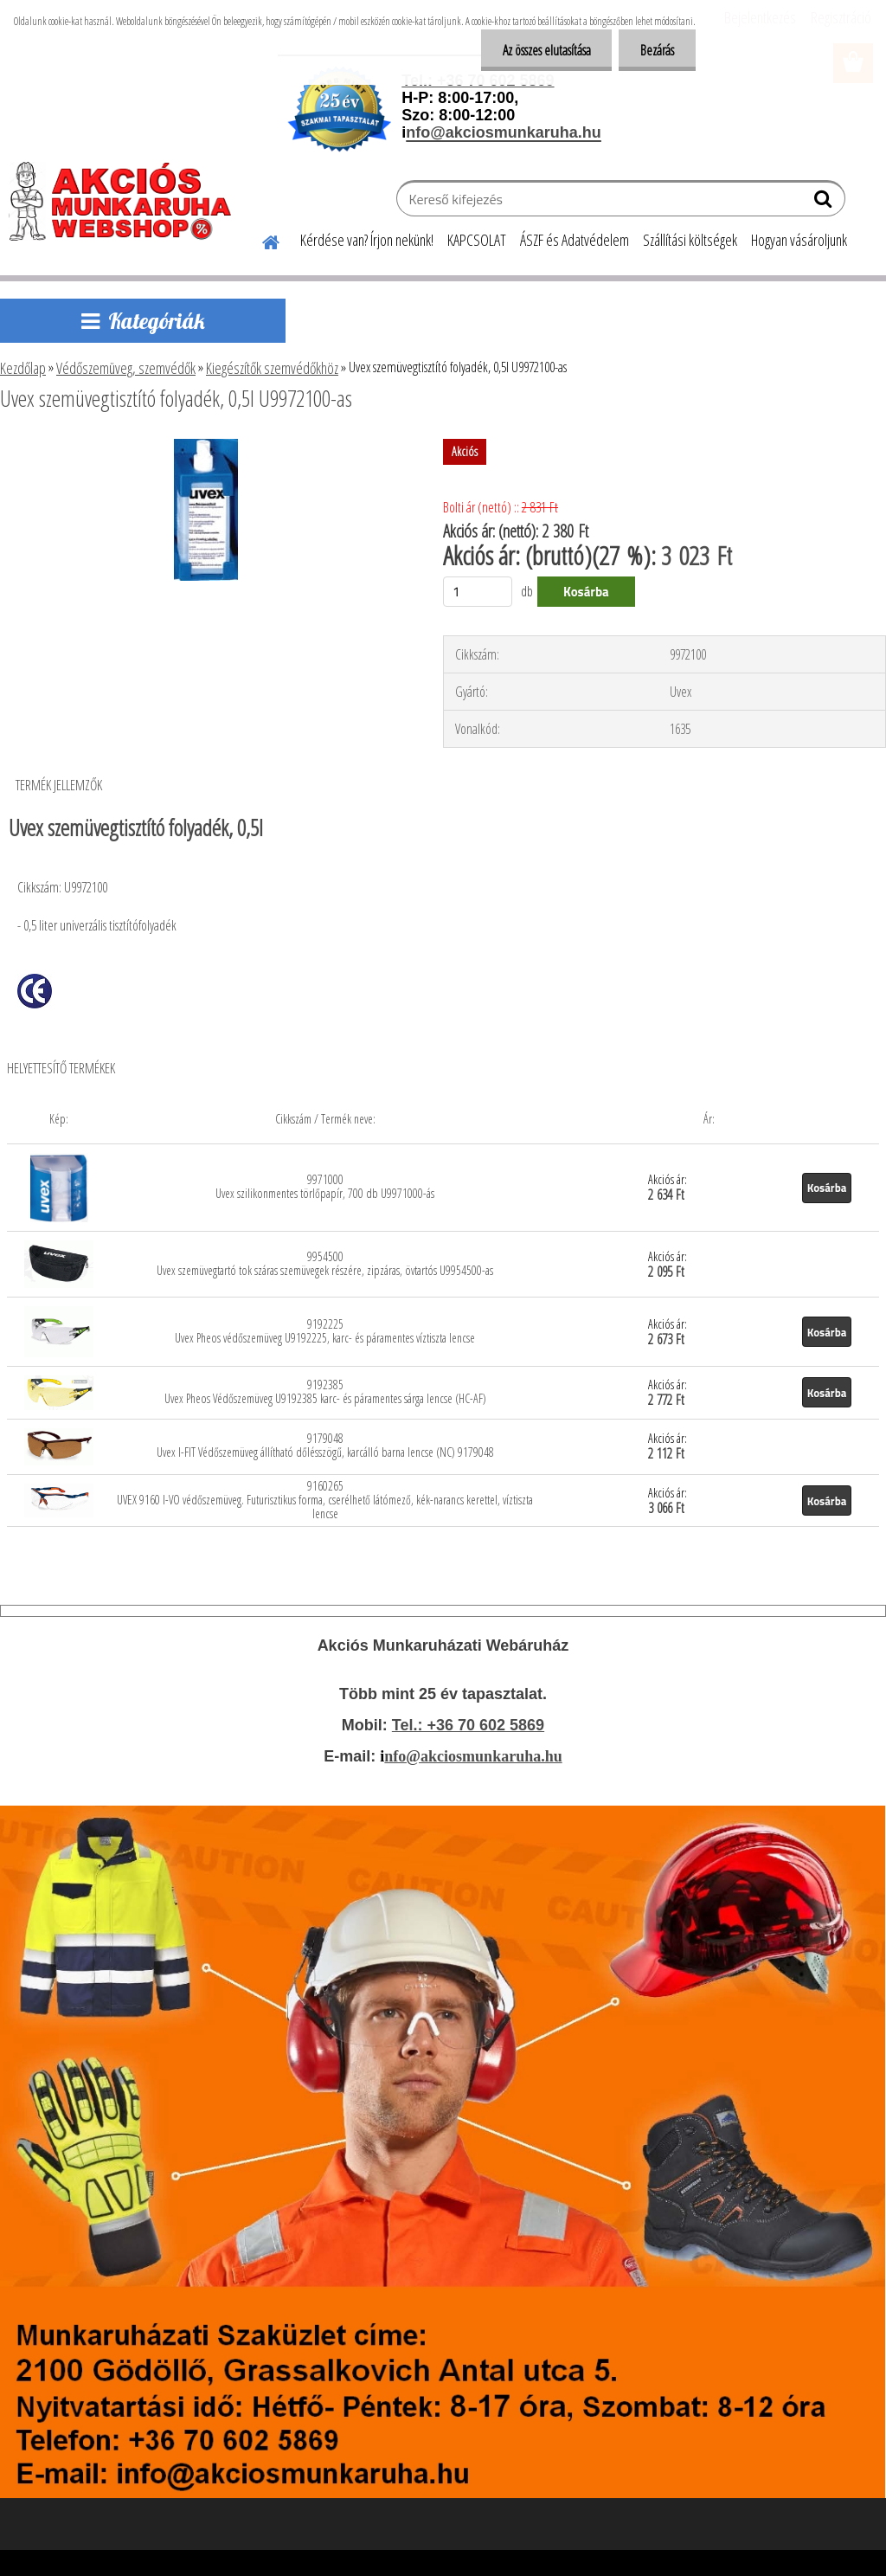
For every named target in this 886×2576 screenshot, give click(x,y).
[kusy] (477, 591)
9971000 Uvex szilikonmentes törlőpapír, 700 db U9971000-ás (324, 1186)
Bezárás (657, 50)
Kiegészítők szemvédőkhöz (272, 367)
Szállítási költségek (690, 239)
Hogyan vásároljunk (799, 239)
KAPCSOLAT (476, 239)
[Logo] (128, 201)
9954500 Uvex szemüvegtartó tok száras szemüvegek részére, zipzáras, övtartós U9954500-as (325, 1263)
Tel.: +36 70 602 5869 (468, 1725)
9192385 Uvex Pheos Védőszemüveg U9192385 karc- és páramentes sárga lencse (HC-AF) (325, 1391)
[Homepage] (260, 240)
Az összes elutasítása (546, 50)
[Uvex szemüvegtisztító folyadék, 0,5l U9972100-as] (206, 445)
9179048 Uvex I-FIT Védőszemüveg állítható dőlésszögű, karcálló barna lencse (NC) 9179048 (325, 1445)
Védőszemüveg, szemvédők (126, 367)
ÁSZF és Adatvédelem (574, 239)
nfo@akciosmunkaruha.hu (473, 1756)
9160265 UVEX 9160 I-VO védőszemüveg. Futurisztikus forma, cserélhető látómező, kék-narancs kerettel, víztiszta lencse (325, 1500)
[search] (825, 202)
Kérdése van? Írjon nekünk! (366, 239)
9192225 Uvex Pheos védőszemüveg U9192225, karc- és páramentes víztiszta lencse (325, 1331)
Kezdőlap (23, 367)
